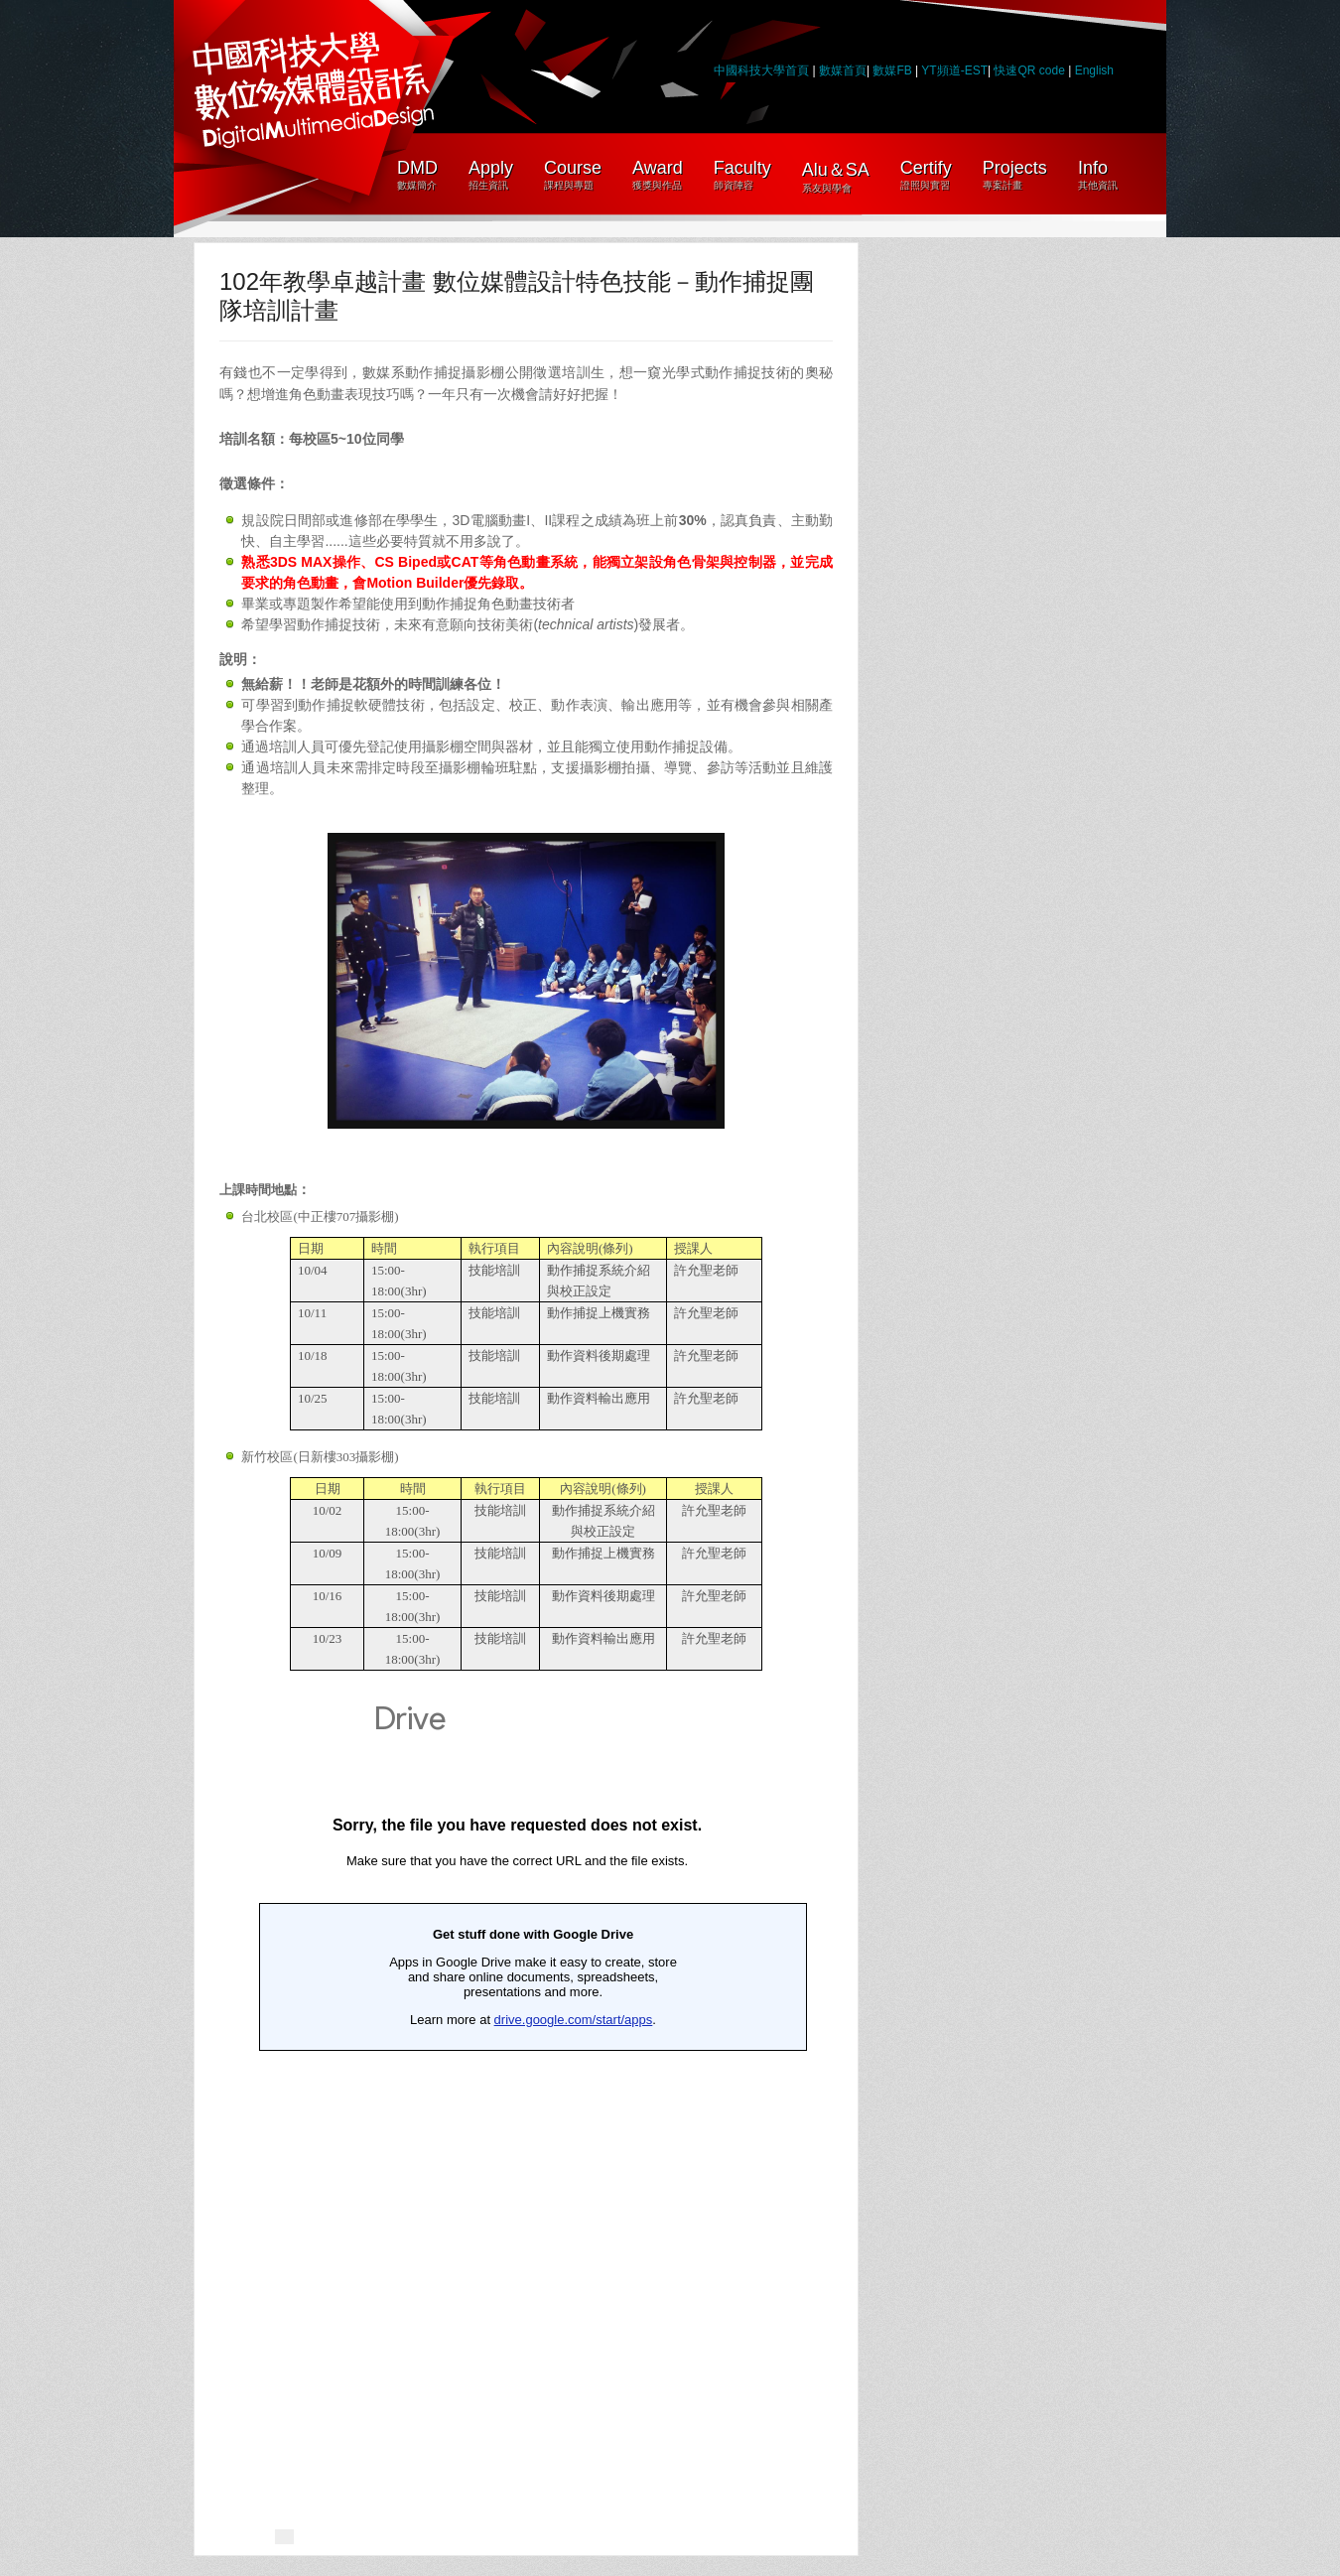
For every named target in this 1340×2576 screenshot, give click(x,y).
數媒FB (891, 70)
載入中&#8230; (517, 2082)
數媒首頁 (843, 70)
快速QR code (1031, 70)
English (1094, 70)
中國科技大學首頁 (761, 70)
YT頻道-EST (954, 70)
